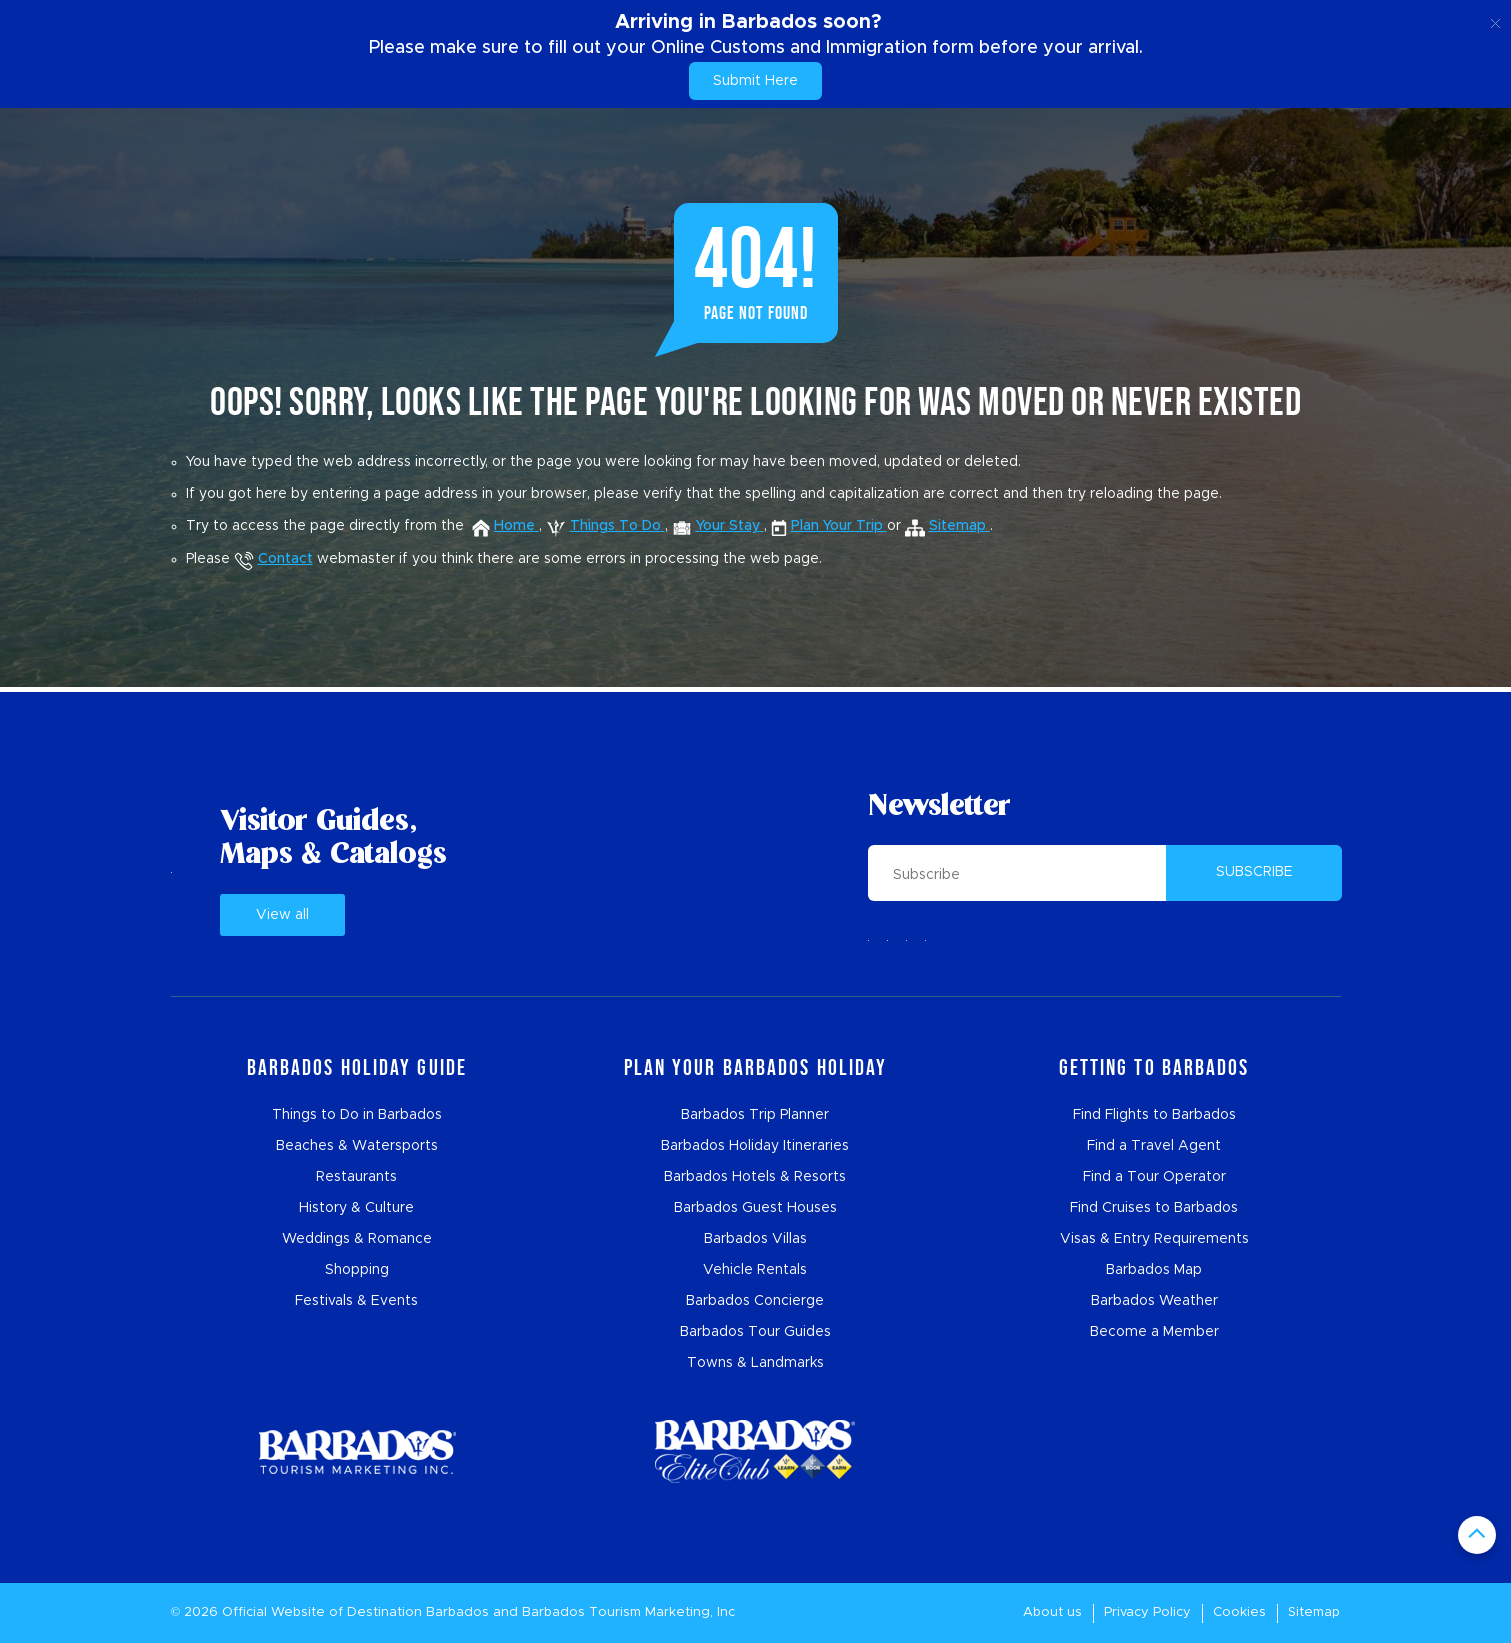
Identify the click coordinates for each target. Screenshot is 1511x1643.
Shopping (357, 1270)
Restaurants (356, 1177)
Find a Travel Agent (1154, 1146)
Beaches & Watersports (357, 1146)
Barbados (457, 1612)
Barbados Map (1154, 1270)
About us (1052, 1612)
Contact (273, 559)
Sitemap (1314, 1612)
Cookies (1239, 1612)
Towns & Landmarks (755, 1363)
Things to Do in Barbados (357, 1115)
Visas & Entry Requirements (1154, 1239)
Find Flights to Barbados (1154, 1115)
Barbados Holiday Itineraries (755, 1146)
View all (282, 915)
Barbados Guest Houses (755, 1208)
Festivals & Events (356, 1301)
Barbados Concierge (755, 1301)
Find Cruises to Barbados (1154, 1208)
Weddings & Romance (357, 1239)
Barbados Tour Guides (755, 1332)
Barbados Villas (755, 1239)
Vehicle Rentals (755, 1270)
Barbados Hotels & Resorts (755, 1177)
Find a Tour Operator (1154, 1177)
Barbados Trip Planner (755, 1115)
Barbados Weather (1154, 1301)
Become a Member (1154, 1332)
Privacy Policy (1147, 1612)
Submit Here (755, 81)
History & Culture (356, 1208)
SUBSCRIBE (1254, 872)
